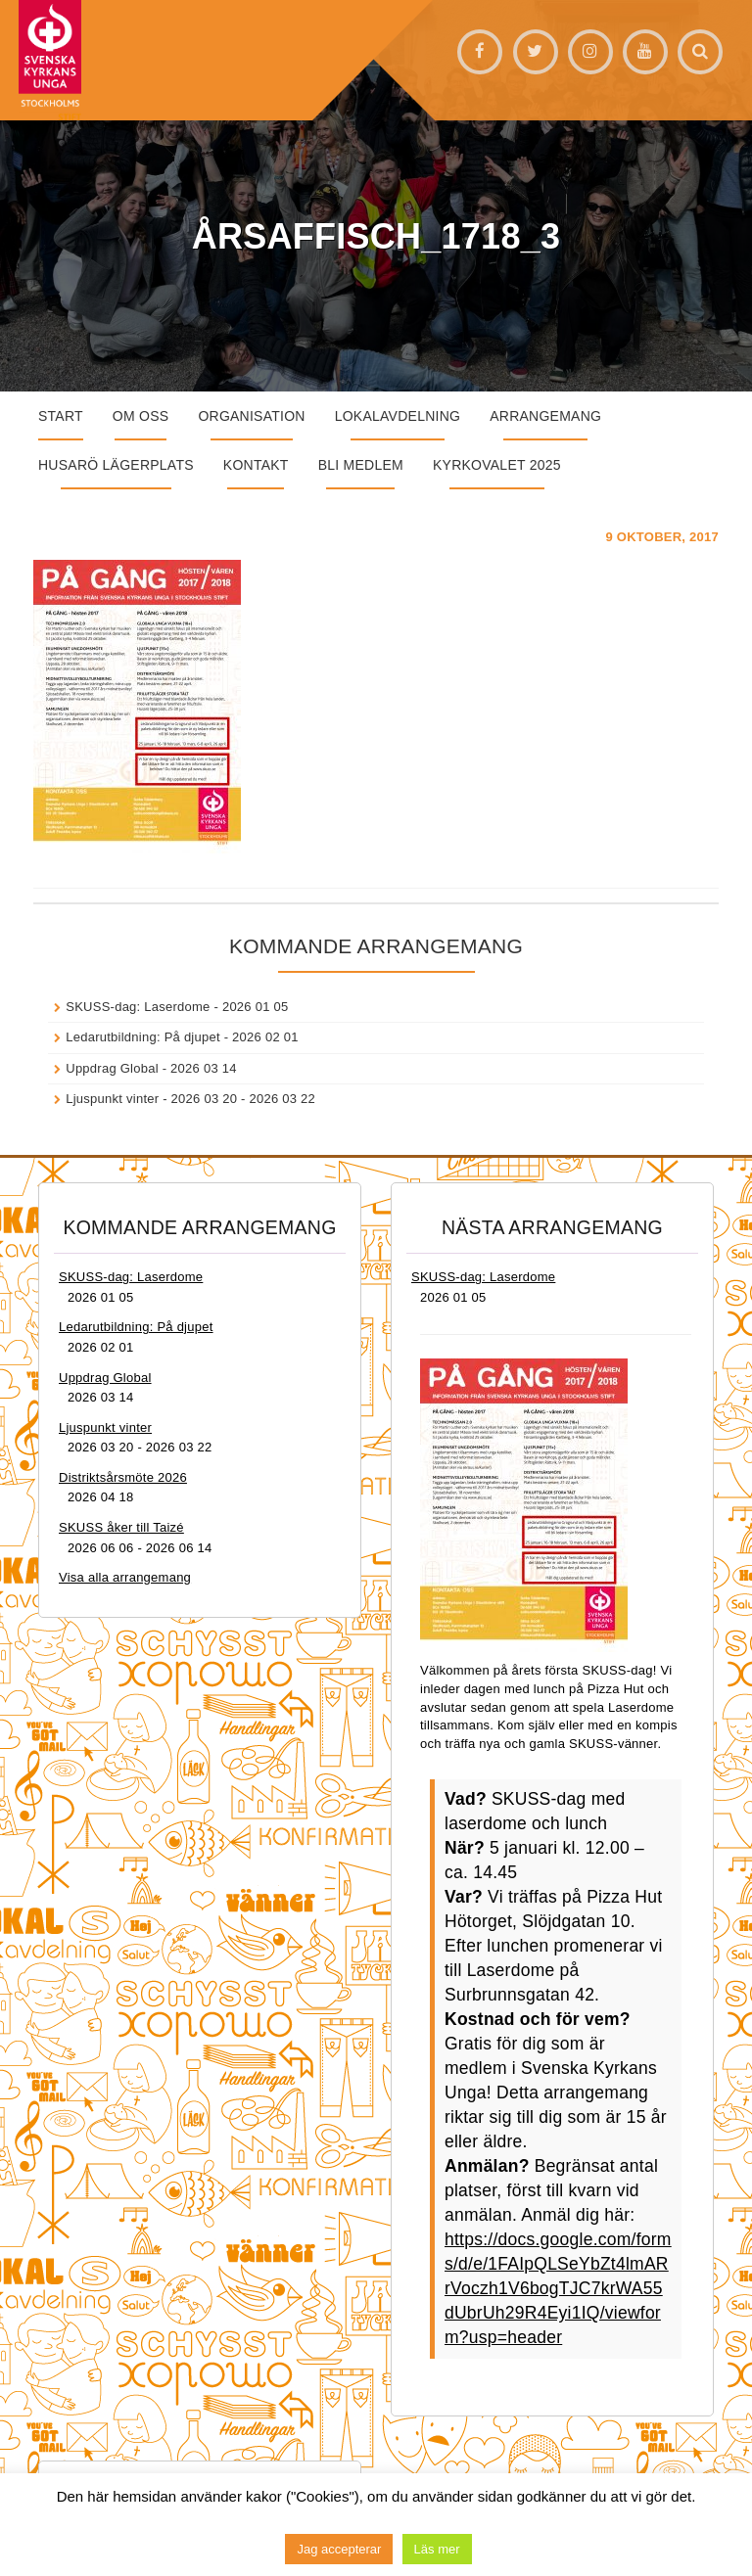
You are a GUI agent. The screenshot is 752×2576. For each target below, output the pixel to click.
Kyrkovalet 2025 (497, 465)
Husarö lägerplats (116, 465)
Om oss (141, 416)
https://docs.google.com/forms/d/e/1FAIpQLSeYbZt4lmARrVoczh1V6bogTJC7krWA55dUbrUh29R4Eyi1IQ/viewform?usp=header (558, 2288)
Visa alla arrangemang (125, 1577)
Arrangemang (545, 416)
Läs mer (437, 2549)
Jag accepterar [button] (339, 2549)
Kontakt (256, 465)
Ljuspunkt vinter (112, 1098)
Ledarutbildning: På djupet (143, 1037)
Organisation (251, 416)
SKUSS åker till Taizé (121, 1527)
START (60, 416)
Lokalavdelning (398, 416)
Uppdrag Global (112, 1068)
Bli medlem (360, 465)
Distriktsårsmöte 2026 (123, 1477)
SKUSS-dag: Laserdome (138, 1006)
